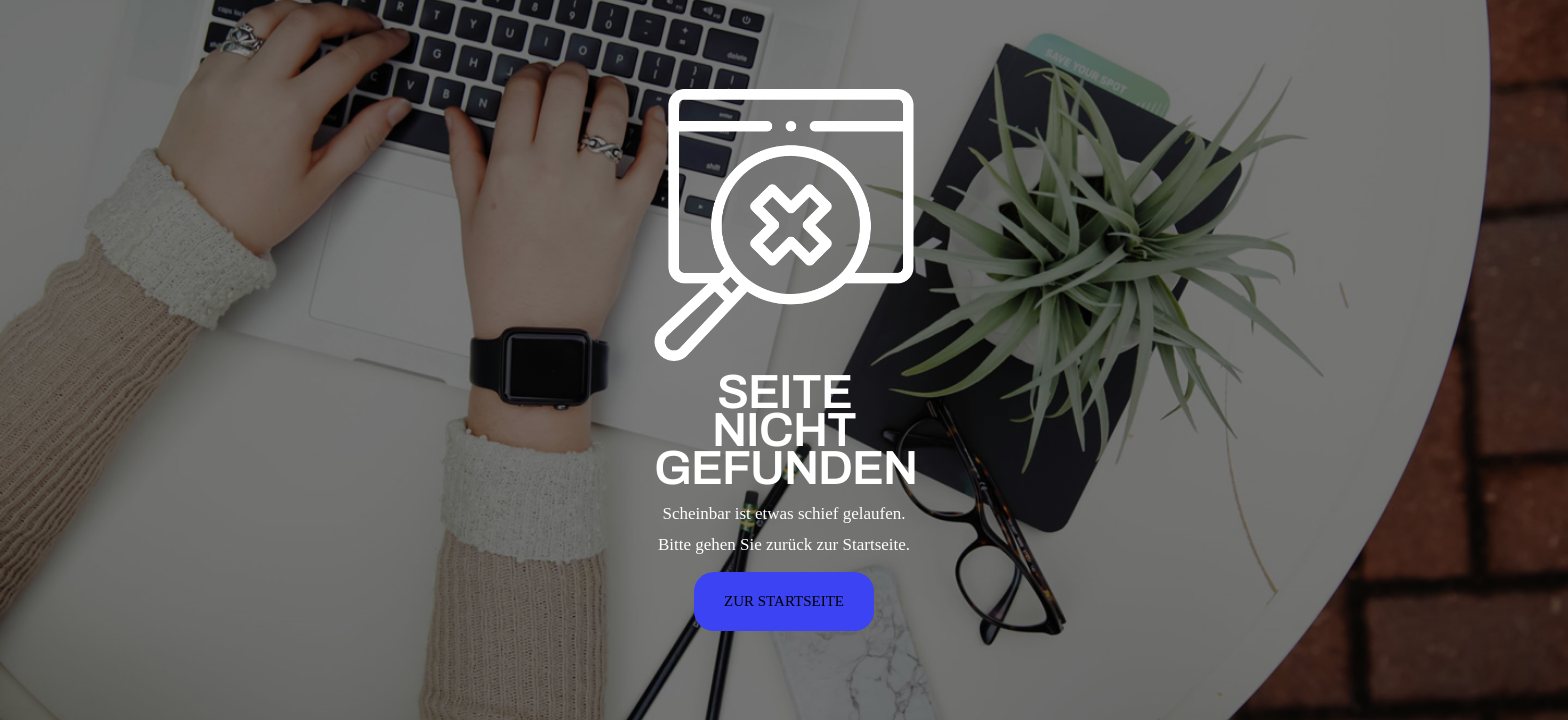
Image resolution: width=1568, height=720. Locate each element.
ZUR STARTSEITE (784, 601)
